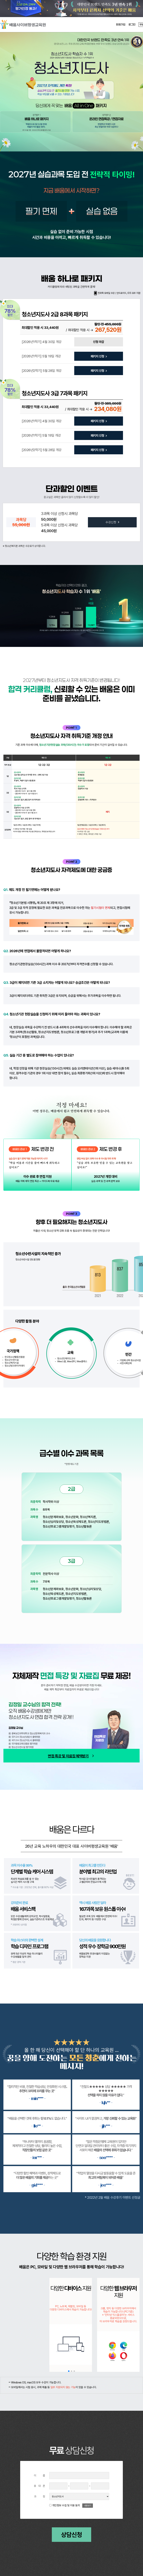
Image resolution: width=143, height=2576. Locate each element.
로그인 (131, 24)
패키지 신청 (97, 356)
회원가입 (120, 24)
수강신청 (111, 522)
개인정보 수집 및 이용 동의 (65, 2505)
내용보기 (87, 2505)
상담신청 (71, 2534)
